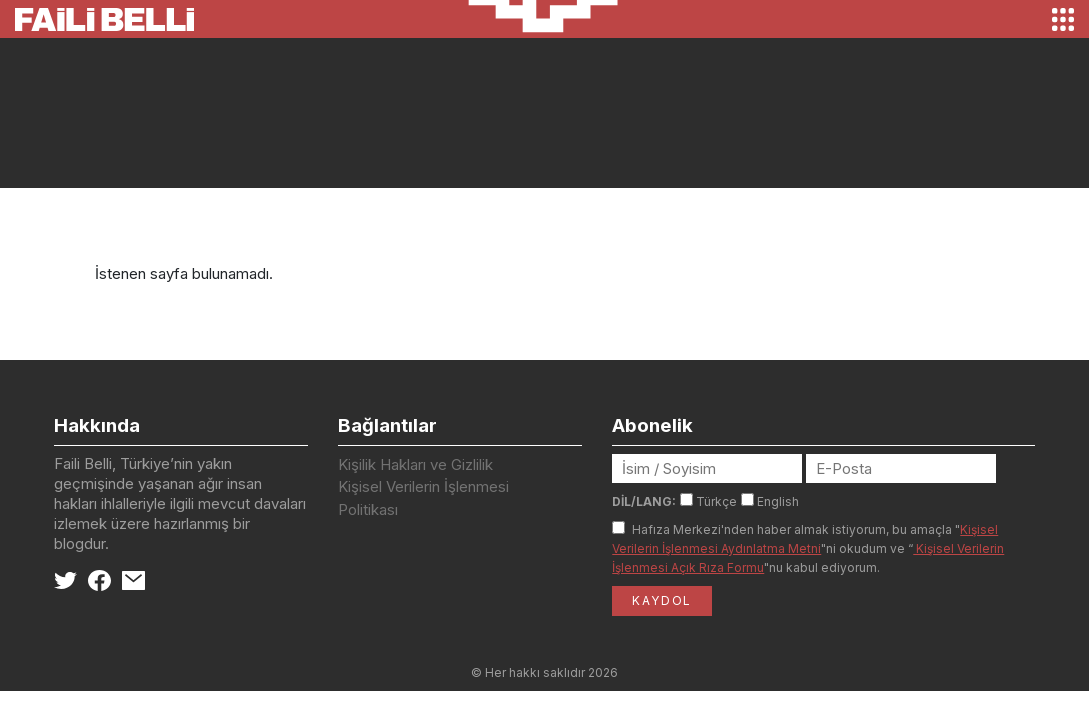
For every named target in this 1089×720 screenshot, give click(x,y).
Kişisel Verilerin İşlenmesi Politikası (423, 498)
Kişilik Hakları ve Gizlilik (415, 464)
